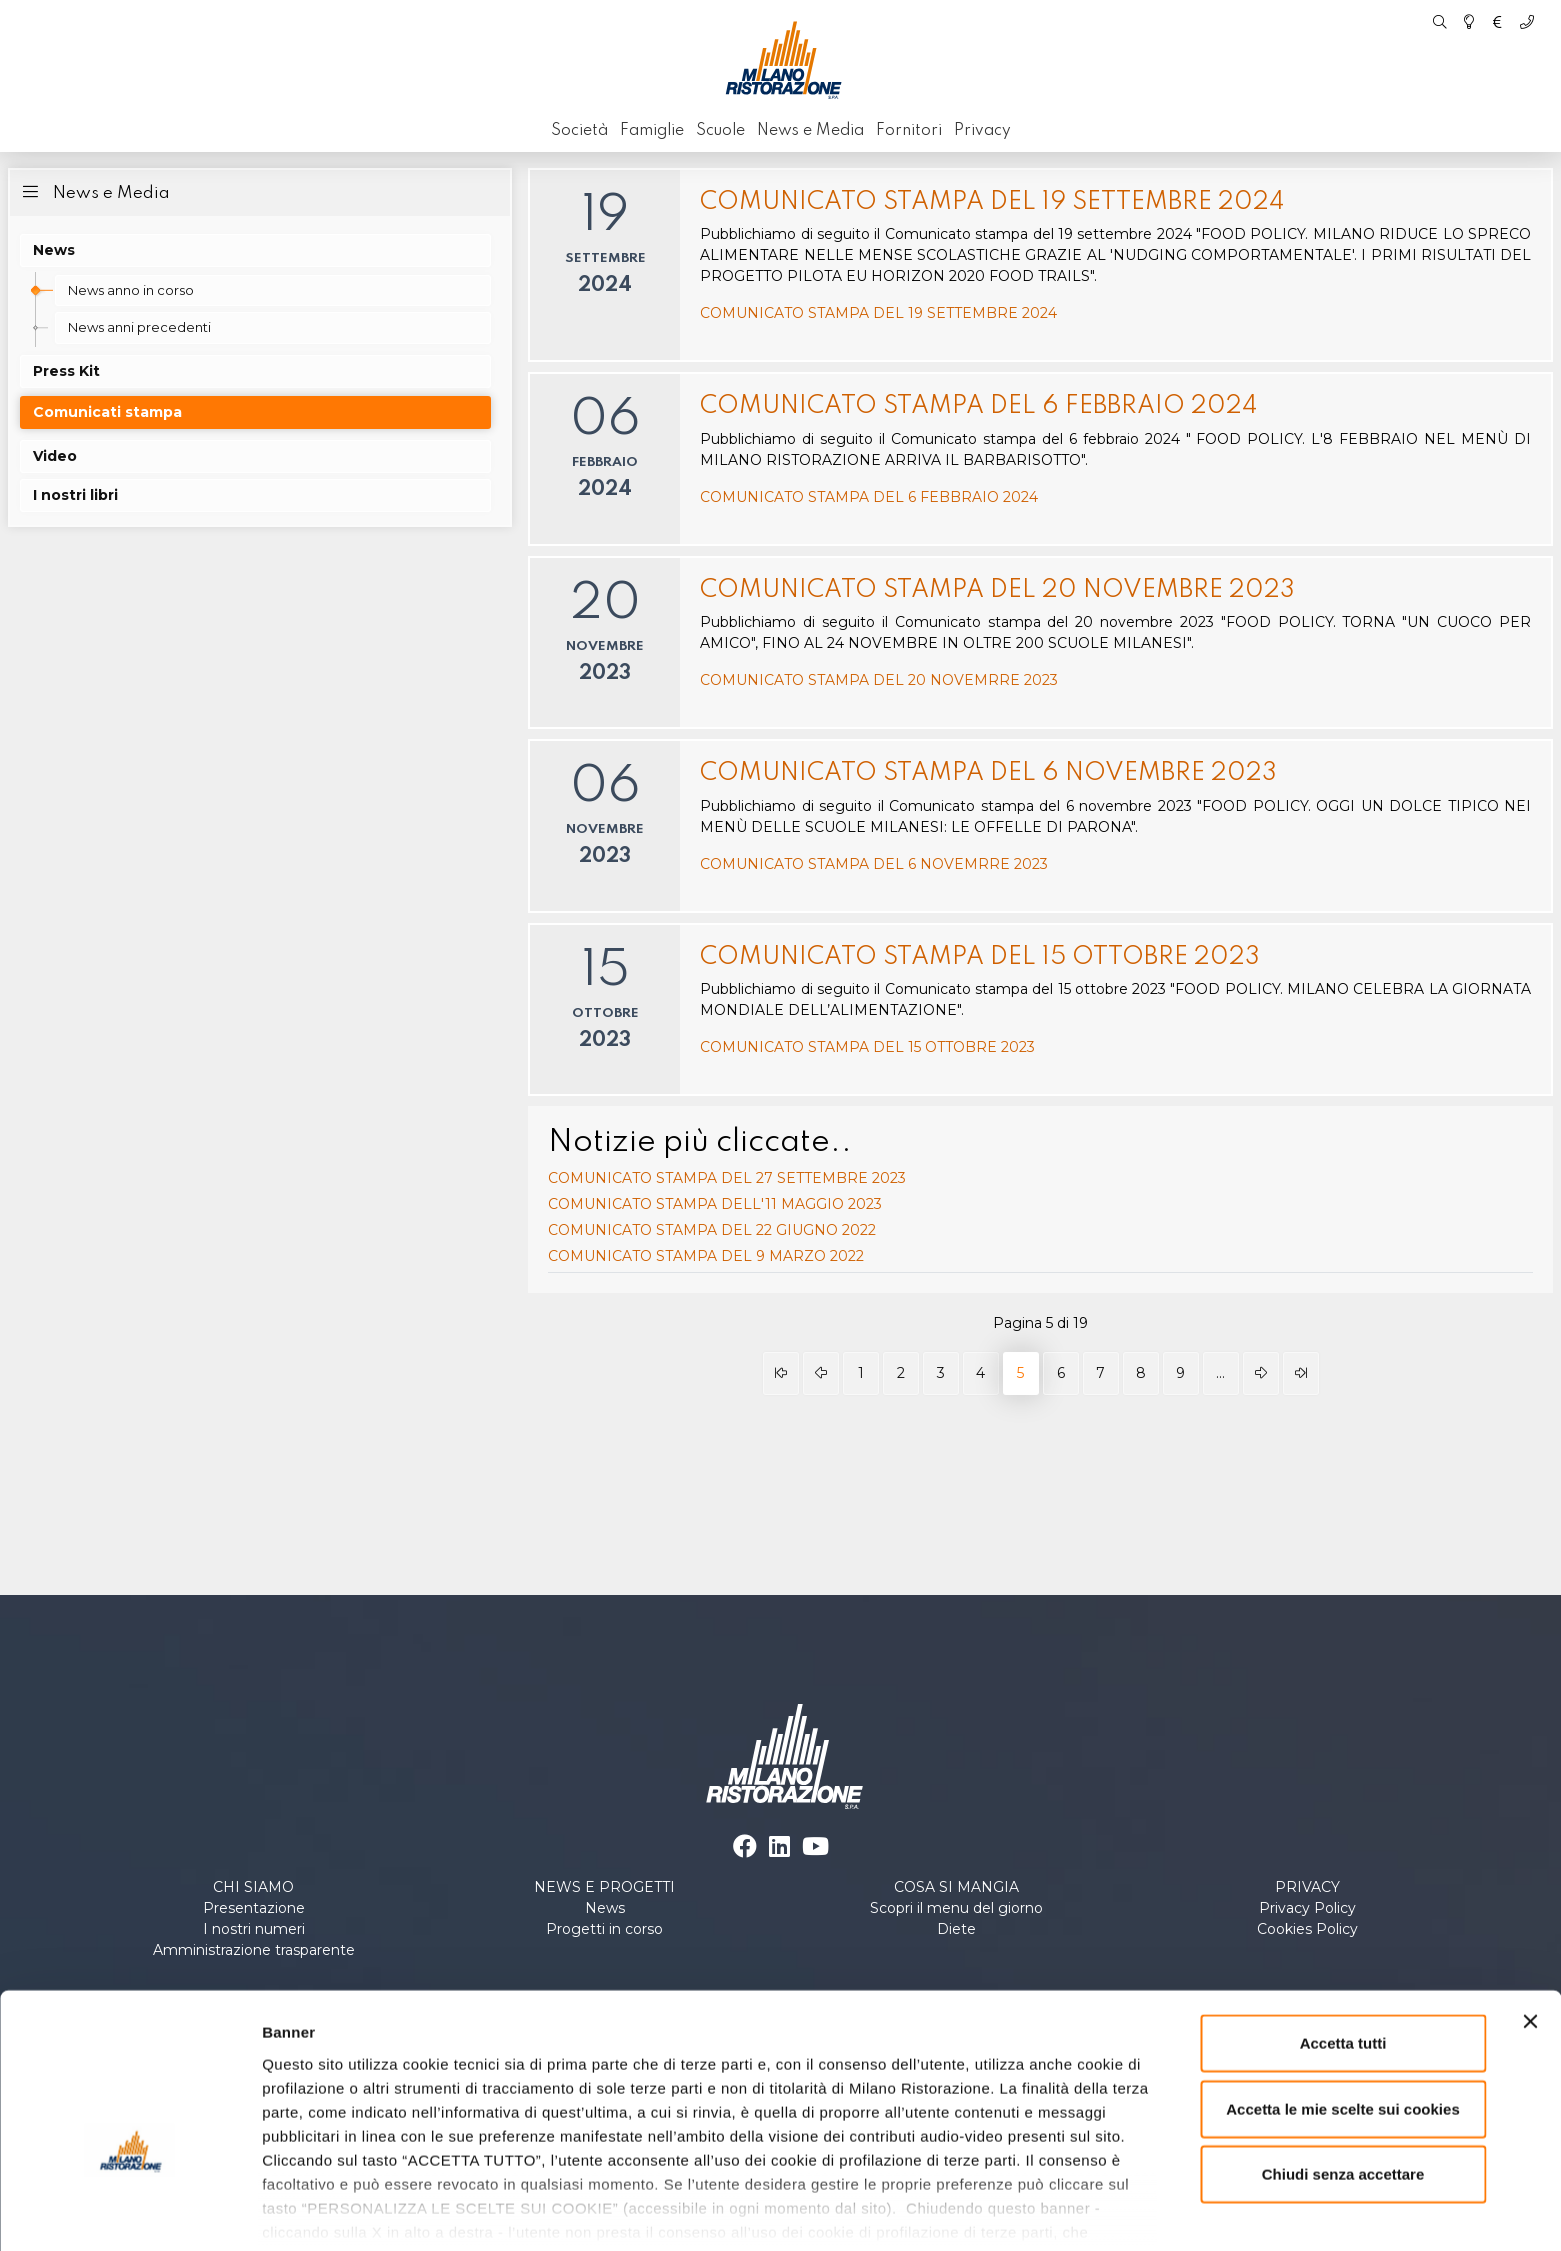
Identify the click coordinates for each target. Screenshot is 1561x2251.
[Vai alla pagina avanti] (1261, 1373)
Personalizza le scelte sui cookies (384, 2211)
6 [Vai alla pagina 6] (1061, 1373)
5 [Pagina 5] (1020, 1373)
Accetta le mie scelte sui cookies (1342, 1996)
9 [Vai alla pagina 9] (1180, 1373)
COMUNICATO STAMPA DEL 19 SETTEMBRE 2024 (992, 202)
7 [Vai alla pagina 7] (1100, 1373)
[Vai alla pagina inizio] (781, 1373)
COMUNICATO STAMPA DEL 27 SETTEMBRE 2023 (727, 1178)
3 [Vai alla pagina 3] (941, 1373)
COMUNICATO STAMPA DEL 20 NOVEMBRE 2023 (997, 590)
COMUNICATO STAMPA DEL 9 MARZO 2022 (706, 1256)
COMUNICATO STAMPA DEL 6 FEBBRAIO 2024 (978, 406)
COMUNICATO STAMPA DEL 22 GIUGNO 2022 (712, 1230)
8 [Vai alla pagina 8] (1141, 1373)
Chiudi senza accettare (1343, 2062)
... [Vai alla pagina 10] (1220, 1373)
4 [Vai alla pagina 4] (980, 1373)
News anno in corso (131, 290)
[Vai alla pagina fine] (1301, 1373)
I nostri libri (75, 495)
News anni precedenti (139, 327)
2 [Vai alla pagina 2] (901, 1373)
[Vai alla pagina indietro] (821, 1373)
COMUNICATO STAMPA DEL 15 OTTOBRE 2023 (980, 957)
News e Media (94, 191)
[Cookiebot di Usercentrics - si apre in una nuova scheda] (129, 2212)
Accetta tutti (1343, 1931)
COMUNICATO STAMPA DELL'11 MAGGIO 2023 (715, 1204)
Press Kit (66, 371)
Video (55, 456)
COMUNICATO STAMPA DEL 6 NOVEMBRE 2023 (988, 773)
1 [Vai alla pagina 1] (861, 1373)
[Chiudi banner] (1530, 1910)
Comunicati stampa (107, 412)
